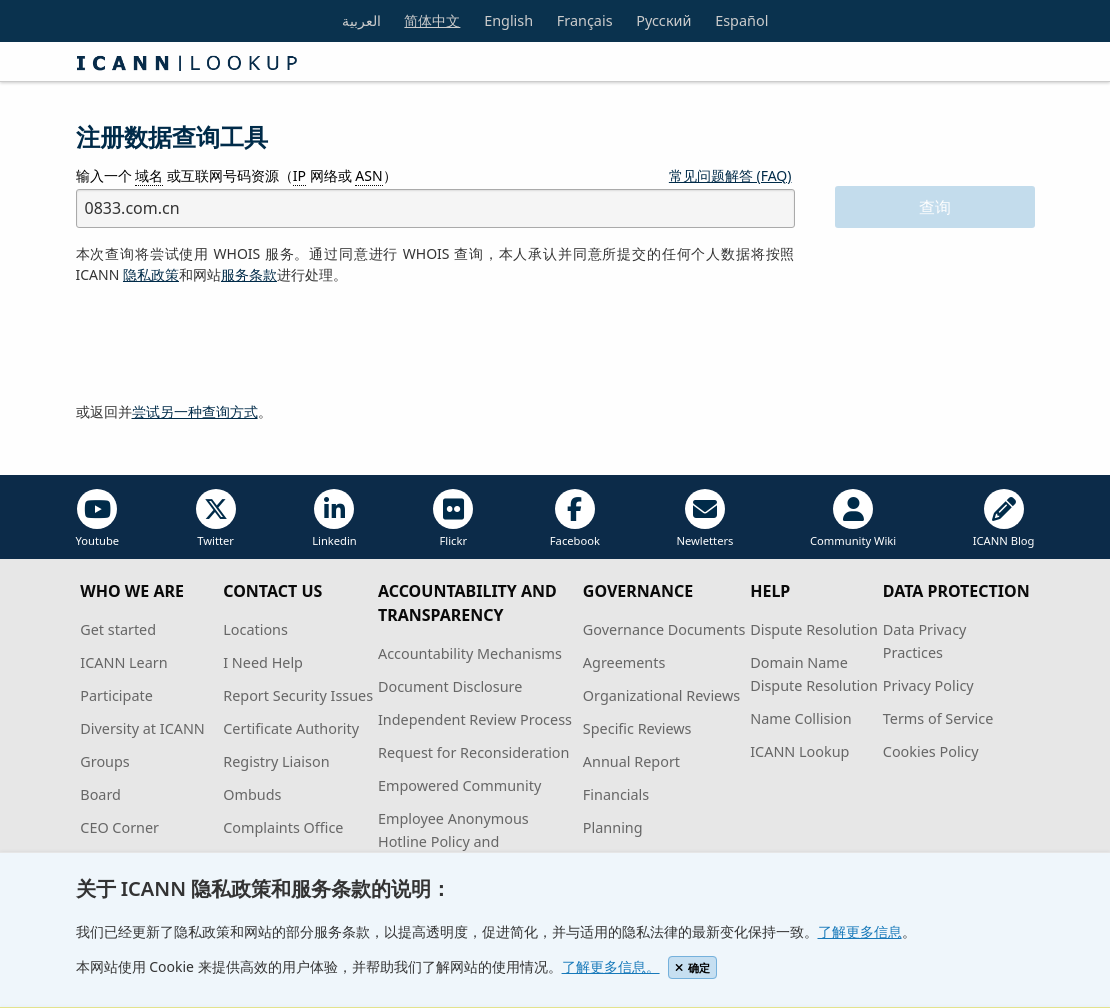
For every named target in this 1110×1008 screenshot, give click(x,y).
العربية (361, 20)
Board (100, 794)
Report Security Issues (298, 695)
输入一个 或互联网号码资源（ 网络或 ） (236, 176)
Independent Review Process (475, 719)
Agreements (624, 662)
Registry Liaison (276, 761)
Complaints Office (283, 827)
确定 (692, 967)
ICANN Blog (1004, 518)
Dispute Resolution (814, 629)
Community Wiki (853, 518)
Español (741, 20)
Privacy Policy (928, 685)
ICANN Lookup (799, 751)
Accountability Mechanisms (470, 653)
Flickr (453, 518)
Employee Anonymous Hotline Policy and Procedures (453, 841)
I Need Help (263, 662)
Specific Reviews (637, 728)
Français (585, 20)
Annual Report (631, 761)
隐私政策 (151, 274)
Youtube (98, 518)
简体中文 (432, 20)
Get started (118, 629)
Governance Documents (664, 629)
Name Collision (800, 718)
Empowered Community (459, 785)
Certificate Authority (291, 728)
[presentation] (228, 344)
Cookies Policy (931, 751)
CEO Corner (119, 827)
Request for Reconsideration (473, 752)
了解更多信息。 (611, 966)
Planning (613, 827)
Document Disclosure (450, 686)
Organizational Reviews (661, 695)
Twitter (216, 518)
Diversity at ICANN (142, 728)
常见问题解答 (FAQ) (730, 175)
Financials (616, 794)
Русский (663, 20)
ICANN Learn (123, 662)
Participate (116, 695)
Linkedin (334, 518)
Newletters (704, 518)
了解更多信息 (860, 931)
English (508, 20)
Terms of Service (938, 718)
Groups (104, 761)
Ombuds (252, 794)
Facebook (575, 518)
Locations (255, 629)
